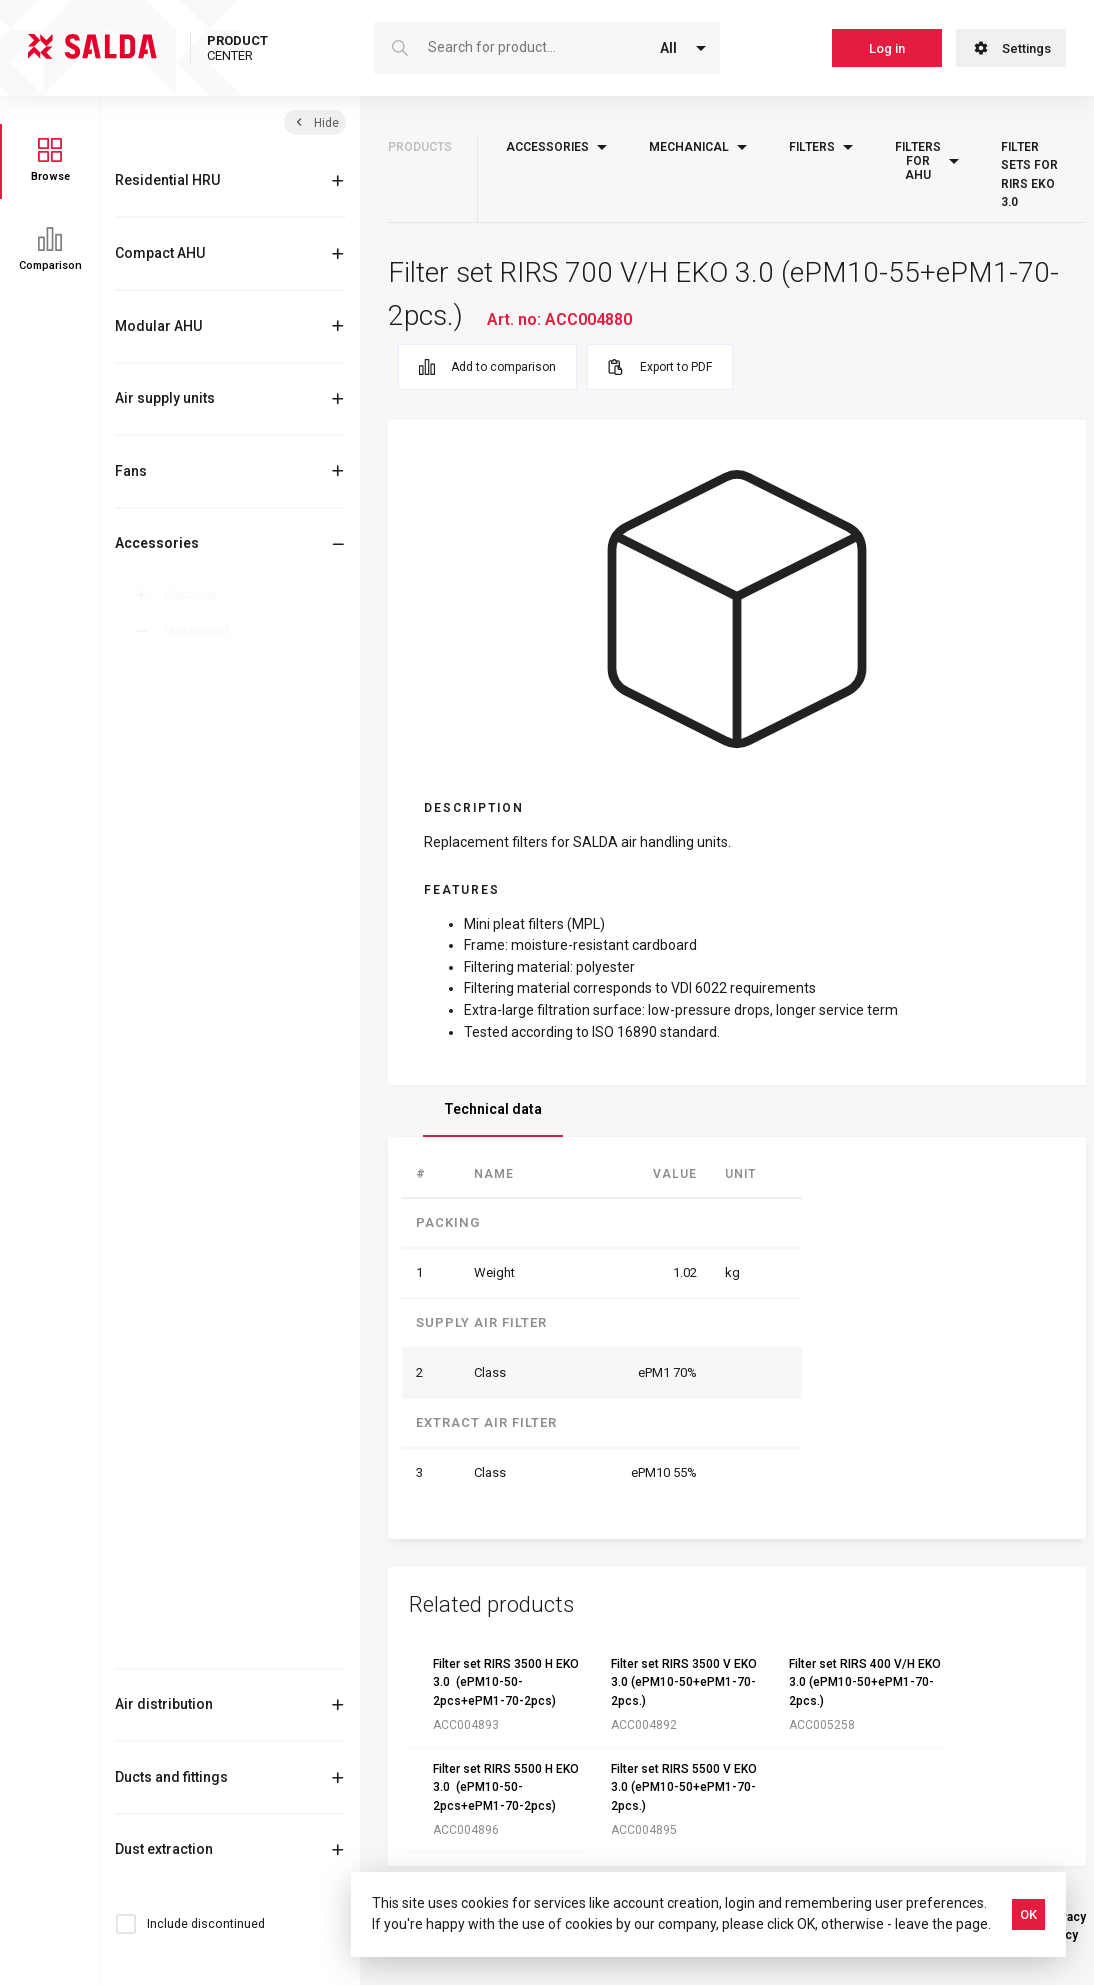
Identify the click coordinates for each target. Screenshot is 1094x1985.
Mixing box (211, 702)
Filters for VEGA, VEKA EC (268, 1090)
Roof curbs (213, 1538)
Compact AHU (160, 253)
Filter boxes (214, 915)
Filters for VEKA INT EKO (273, 1016)
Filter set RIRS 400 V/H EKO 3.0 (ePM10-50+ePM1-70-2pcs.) (865, 1682)
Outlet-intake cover (235, 1467)
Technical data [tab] (493, 1109)
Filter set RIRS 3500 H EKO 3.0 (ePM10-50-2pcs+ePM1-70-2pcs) (506, 1682)
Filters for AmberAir (247, 1296)
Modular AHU (158, 326)
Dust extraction (164, 1849)
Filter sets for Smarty (264, 1232)
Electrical (194, 595)
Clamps (203, 773)
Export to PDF (660, 367)
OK (1028, 1914)
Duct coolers (217, 844)
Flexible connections (239, 1390)
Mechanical (200, 631)
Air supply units (165, 398)
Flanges (204, 1355)
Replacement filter (257, 1124)
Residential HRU (167, 180)
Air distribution (164, 1704)
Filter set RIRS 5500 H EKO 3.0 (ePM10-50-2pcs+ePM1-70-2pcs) (506, 1787)
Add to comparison (487, 367)
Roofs (199, 1574)
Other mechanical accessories (232, 1428)
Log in (887, 48)
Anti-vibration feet (233, 666)
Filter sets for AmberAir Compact (271, 1156)
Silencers (208, 1609)
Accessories (157, 543)
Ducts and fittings (171, 1777)
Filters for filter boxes (255, 1266)
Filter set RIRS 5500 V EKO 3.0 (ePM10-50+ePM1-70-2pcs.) (684, 1787)
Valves (201, 1645)
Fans (131, 471)
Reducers (209, 1503)
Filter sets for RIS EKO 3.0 (267, 1198)
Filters (200, 950)
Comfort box (216, 737)
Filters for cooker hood (254, 1321)
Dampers (207, 808)
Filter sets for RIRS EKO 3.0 (273, 1048)
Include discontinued (206, 1923)
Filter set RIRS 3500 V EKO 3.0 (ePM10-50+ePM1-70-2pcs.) (684, 1682)
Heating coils (218, 879)
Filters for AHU (238, 986)
